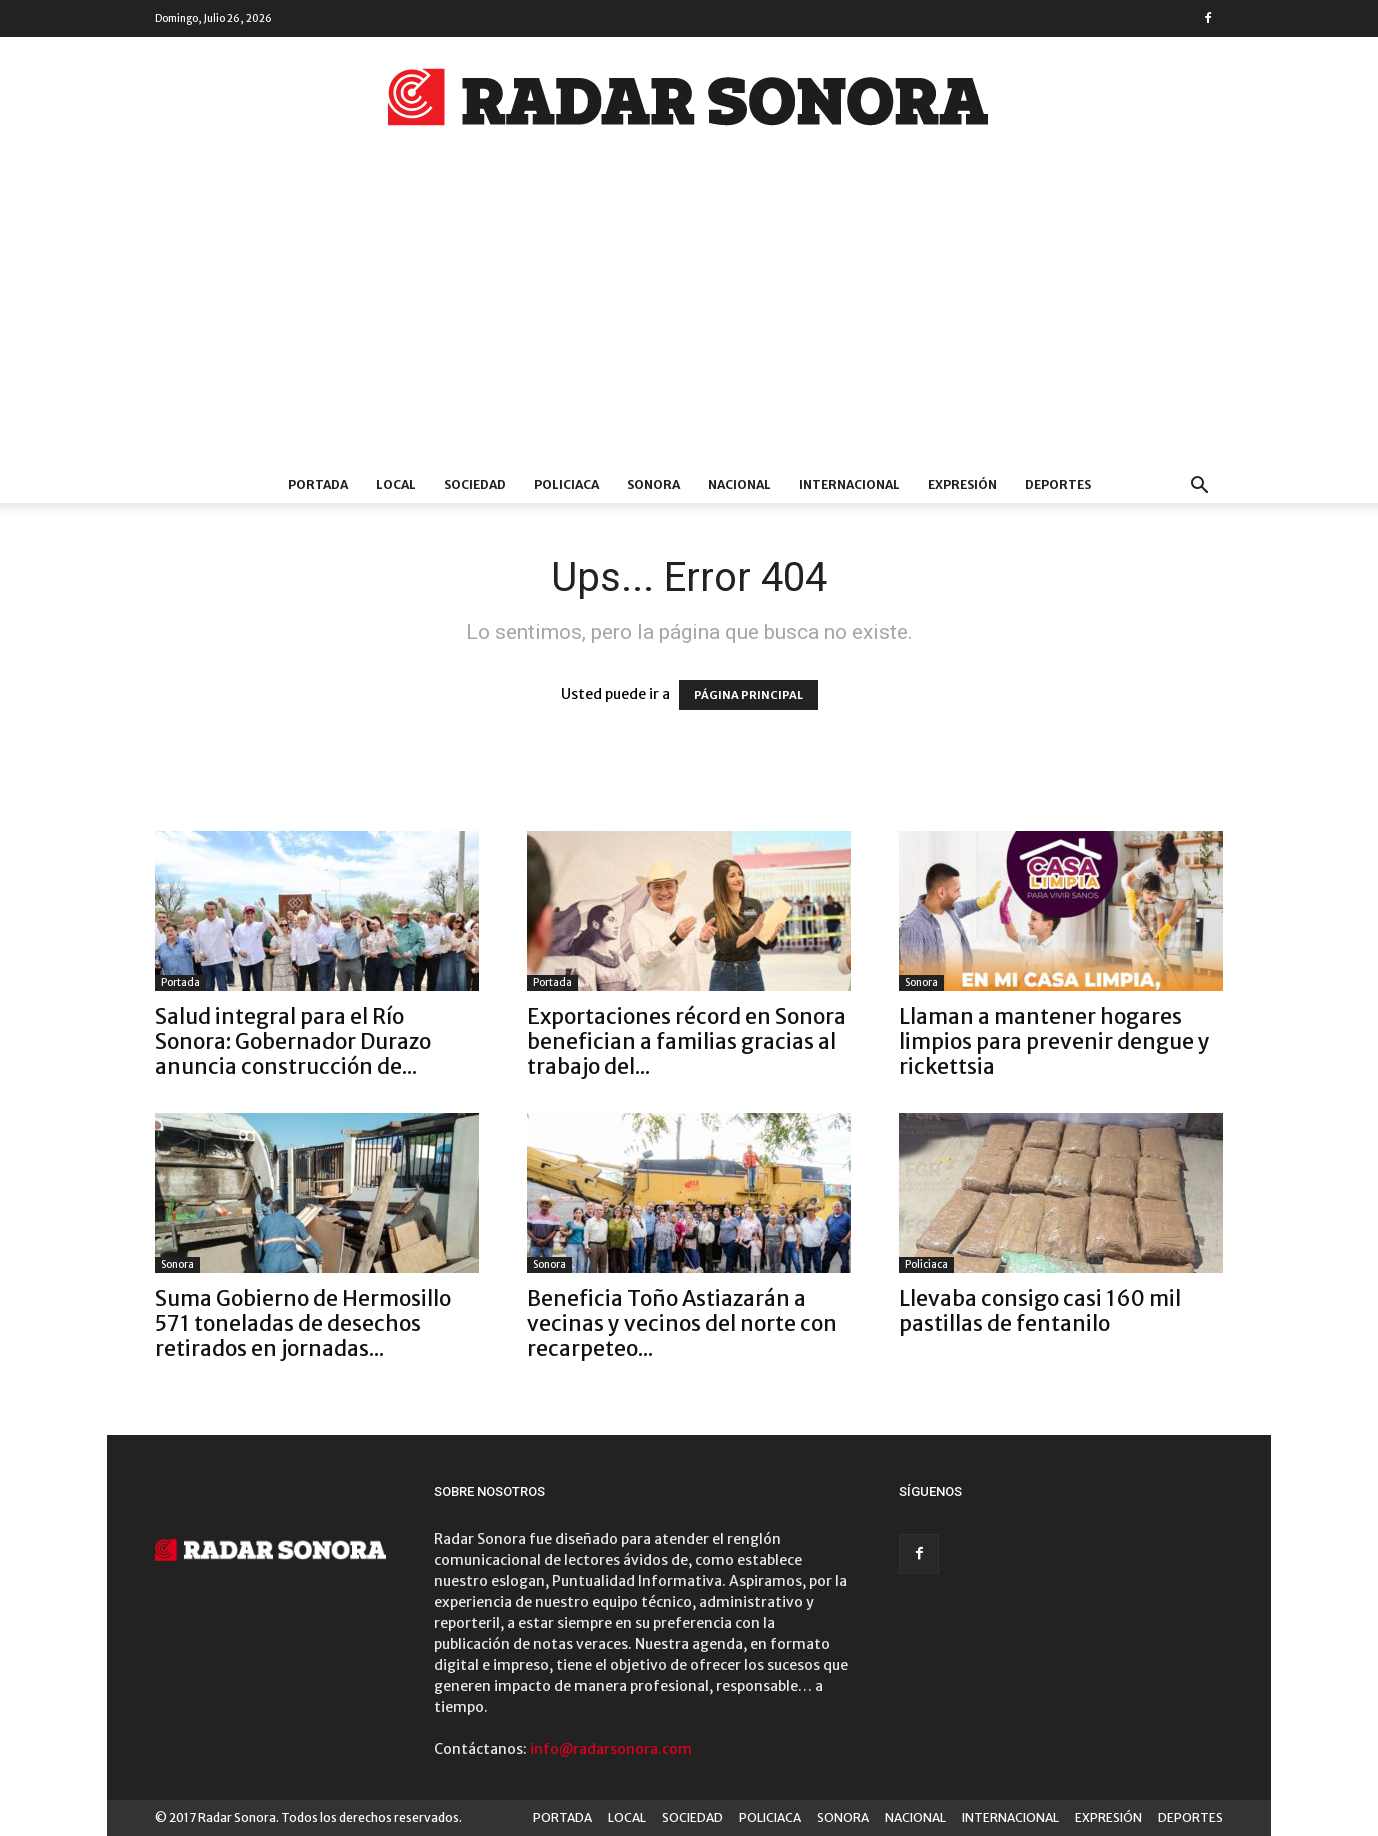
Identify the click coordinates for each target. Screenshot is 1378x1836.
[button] (1199, 487)
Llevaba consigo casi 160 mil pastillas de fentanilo (1040, 1311)
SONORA (653, 484)
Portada (180, 982)
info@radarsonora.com (611, 1749)
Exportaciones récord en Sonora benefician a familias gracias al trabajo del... (686, 1041)
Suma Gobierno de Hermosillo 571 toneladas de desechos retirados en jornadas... (303, 1323)
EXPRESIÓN (962, 484)
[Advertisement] (689, 317)
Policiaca (926, 1264)
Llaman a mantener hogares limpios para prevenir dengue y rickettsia (1054, 1041)
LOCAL (396, 484)
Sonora (921, 982)
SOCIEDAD (475, 484)
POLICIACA (566, 484)
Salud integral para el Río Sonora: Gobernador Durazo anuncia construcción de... (293, 1041)
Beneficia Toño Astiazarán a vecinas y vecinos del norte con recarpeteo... (682, 1323)
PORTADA (318, 484)
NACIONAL (739, 484)
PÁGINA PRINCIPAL (748, 695)
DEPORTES (1058, 484)
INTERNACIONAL (849, 484)
